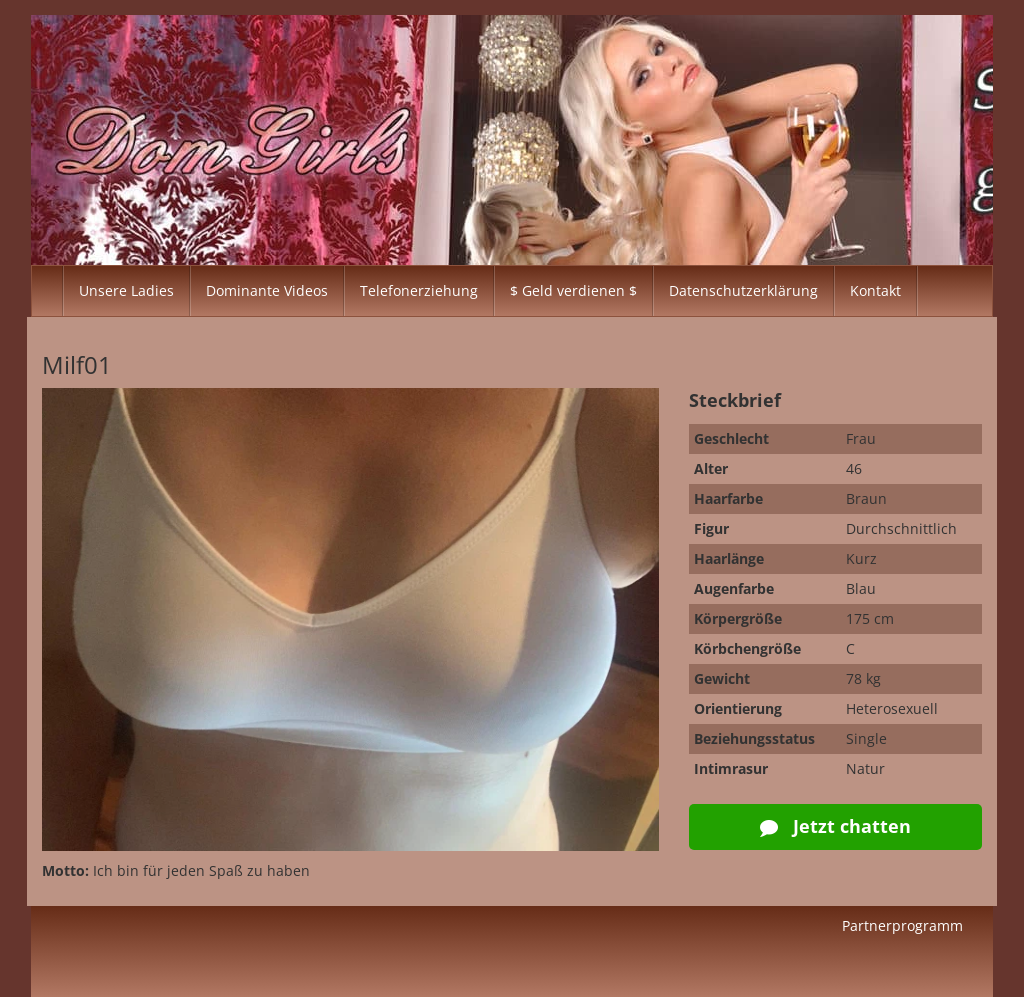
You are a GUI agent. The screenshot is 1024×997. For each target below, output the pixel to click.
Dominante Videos (267, 290)
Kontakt (875, 290)
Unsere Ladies (126, 290)
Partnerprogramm (902, 925)
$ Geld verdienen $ (573, 290)
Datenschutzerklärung (743, 290)
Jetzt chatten (835, 826)
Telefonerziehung (419, 290)
